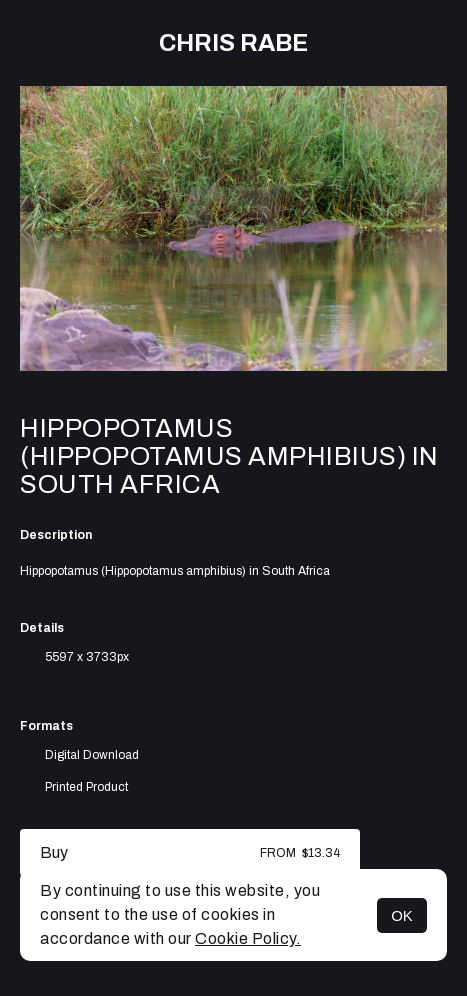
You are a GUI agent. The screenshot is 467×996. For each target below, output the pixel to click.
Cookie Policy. (248, 938)
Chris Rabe (233, 43)
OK (402, 915)
